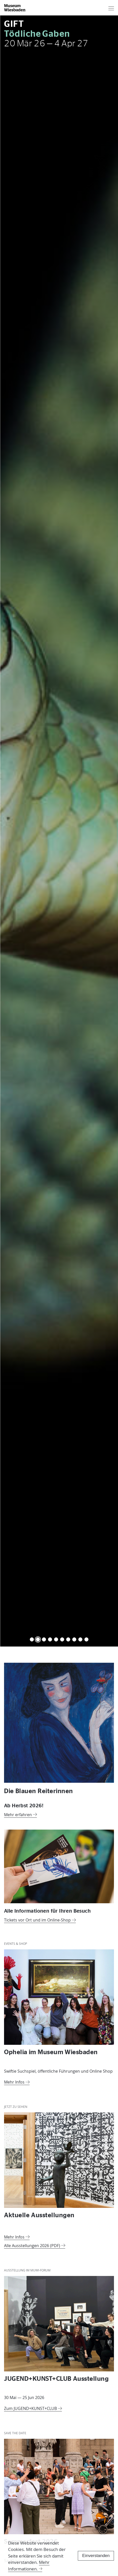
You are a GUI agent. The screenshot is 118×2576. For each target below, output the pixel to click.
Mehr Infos (17, 2082)
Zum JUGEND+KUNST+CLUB (33, 2408)
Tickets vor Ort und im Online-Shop (40, 1920)
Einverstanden (96, 2555)
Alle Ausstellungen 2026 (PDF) (34, 2245)
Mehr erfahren (20, 1814)
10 (86, 1639)
